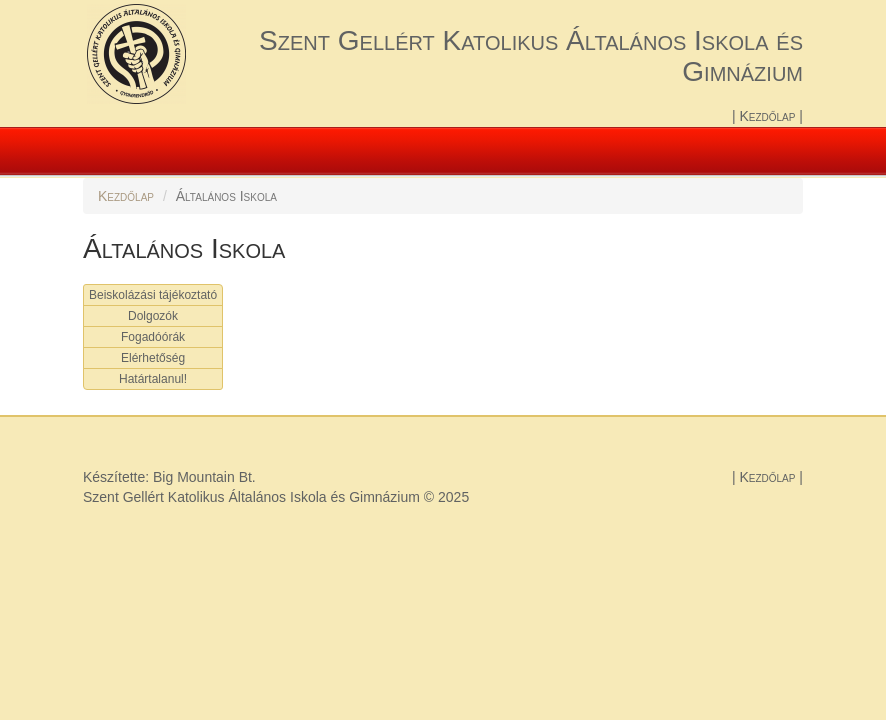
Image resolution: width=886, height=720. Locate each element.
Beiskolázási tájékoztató (153, 295)
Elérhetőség (153, 358)
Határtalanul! (153, 379)
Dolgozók (153, 316)
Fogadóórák (153, 337)
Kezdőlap (769, 116)
